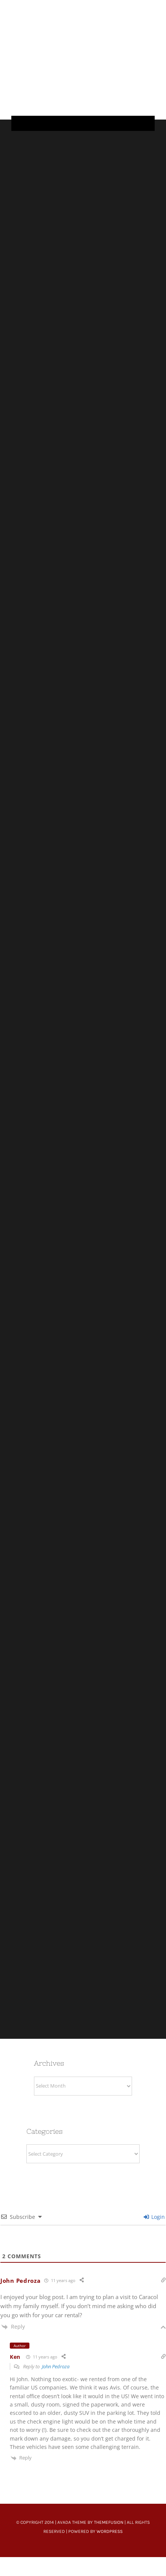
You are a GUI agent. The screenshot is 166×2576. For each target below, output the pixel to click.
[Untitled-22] (92, 12)
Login (154, 2216)
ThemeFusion (108, 2522)
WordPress (110, 2531)
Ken (15, 2356)
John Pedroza (20, 2280)
